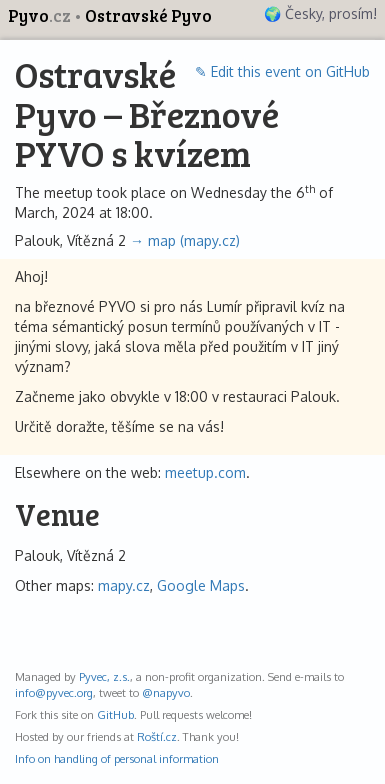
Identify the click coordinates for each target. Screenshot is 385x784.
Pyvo (41, 15)
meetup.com (205, 472)
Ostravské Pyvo (148, 15)
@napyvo (166, 692)
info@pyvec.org (54, 692)
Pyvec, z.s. (104, 676)
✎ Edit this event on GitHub (282, 71)
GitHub (115, 714)
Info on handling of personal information (117, 758)
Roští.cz (157, 736)
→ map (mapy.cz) (185, 240)
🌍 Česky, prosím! (320, 13)
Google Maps (201, 585)
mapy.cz (124, 585)
